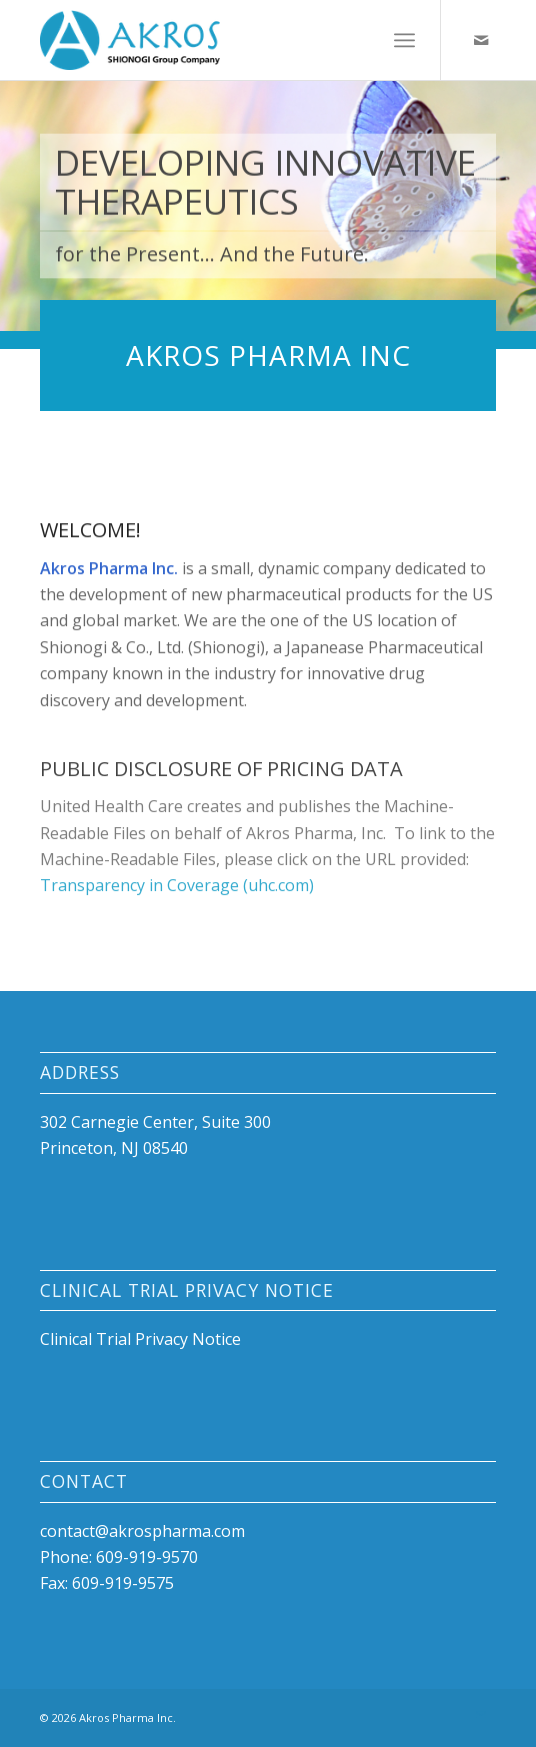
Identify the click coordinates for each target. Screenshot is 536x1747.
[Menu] (404, 40)
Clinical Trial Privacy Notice (140, 1339)
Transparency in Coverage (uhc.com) (177, 900)
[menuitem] (404, 40)
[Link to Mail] (481, 40)
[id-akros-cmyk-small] (222, 40)
